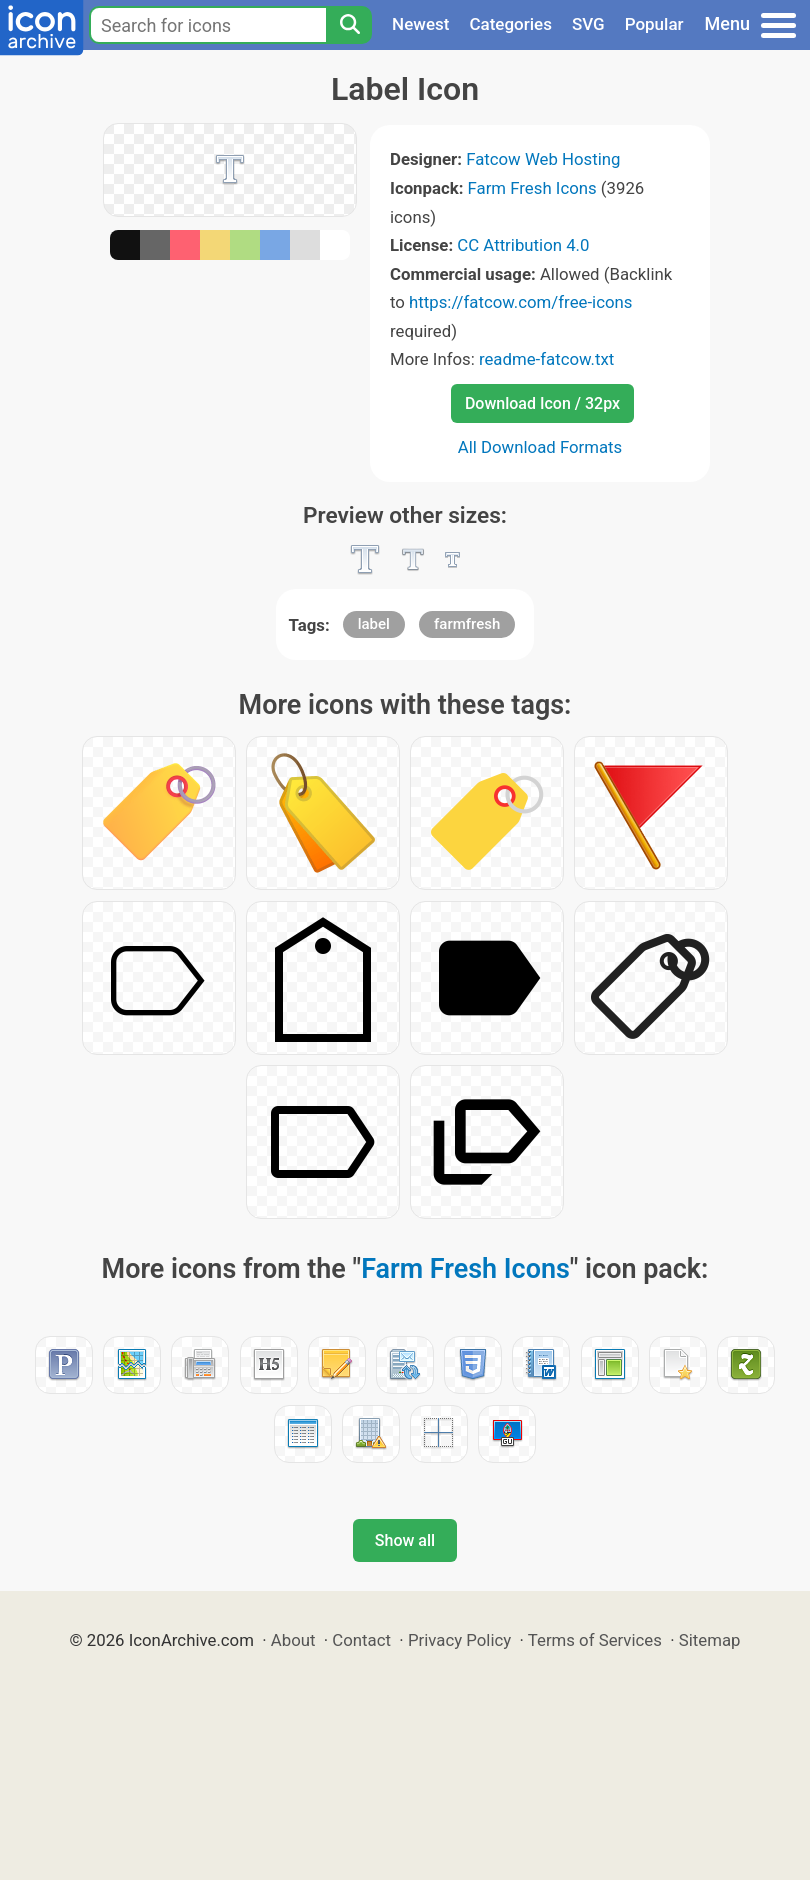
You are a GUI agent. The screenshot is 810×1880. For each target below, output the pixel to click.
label (374, 624)
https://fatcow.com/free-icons (520, 302)
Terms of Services (595, 1640)
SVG (588, 24)
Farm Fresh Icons (532, 188)
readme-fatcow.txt (546, 359)
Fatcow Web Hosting (543, 159)
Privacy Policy (459, 1640)
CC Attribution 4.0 (523, 245)
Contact (361, 1640)
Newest (420, 24)
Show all (405, 1540)
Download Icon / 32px (542, 403)
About (293, 1640)
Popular (654, 24)
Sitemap (710, 1640)
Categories (510, 24)
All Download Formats (540, 447)
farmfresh (467, 624)
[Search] (349, 25)
